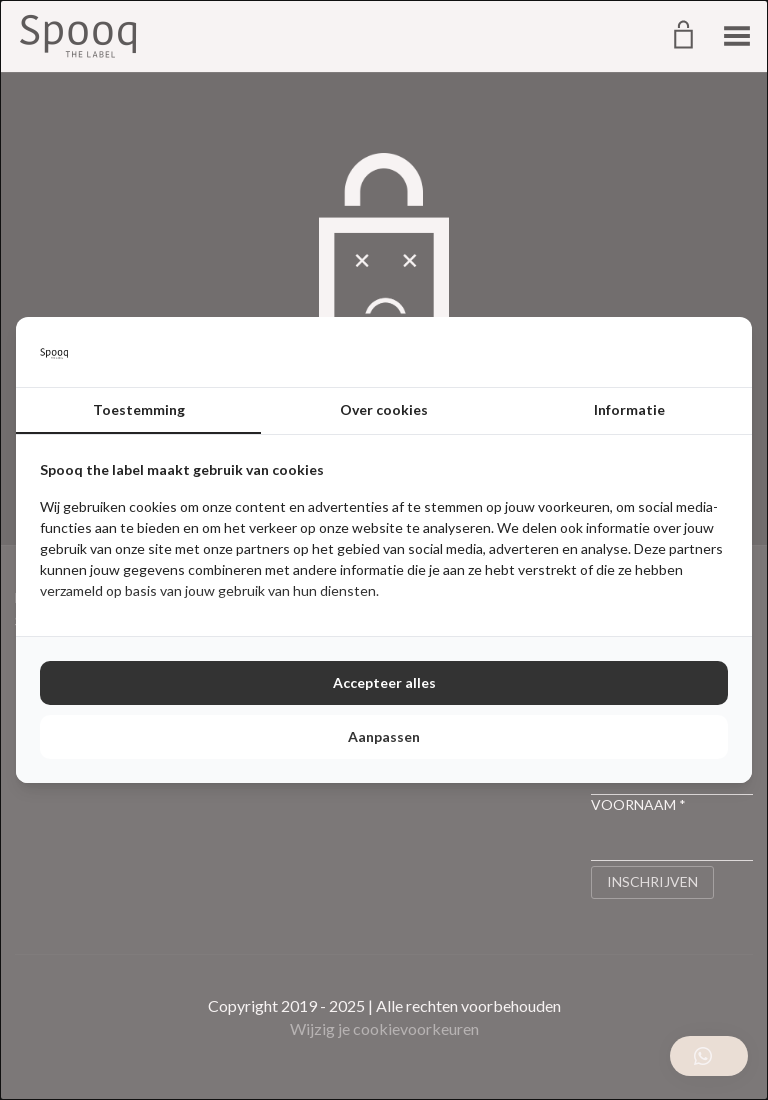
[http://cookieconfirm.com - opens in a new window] (723, 352)
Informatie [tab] (629, 409)
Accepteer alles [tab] (384, 682)
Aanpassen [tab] (384, 736)
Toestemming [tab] (139, 409)
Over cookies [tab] (384, 409)
